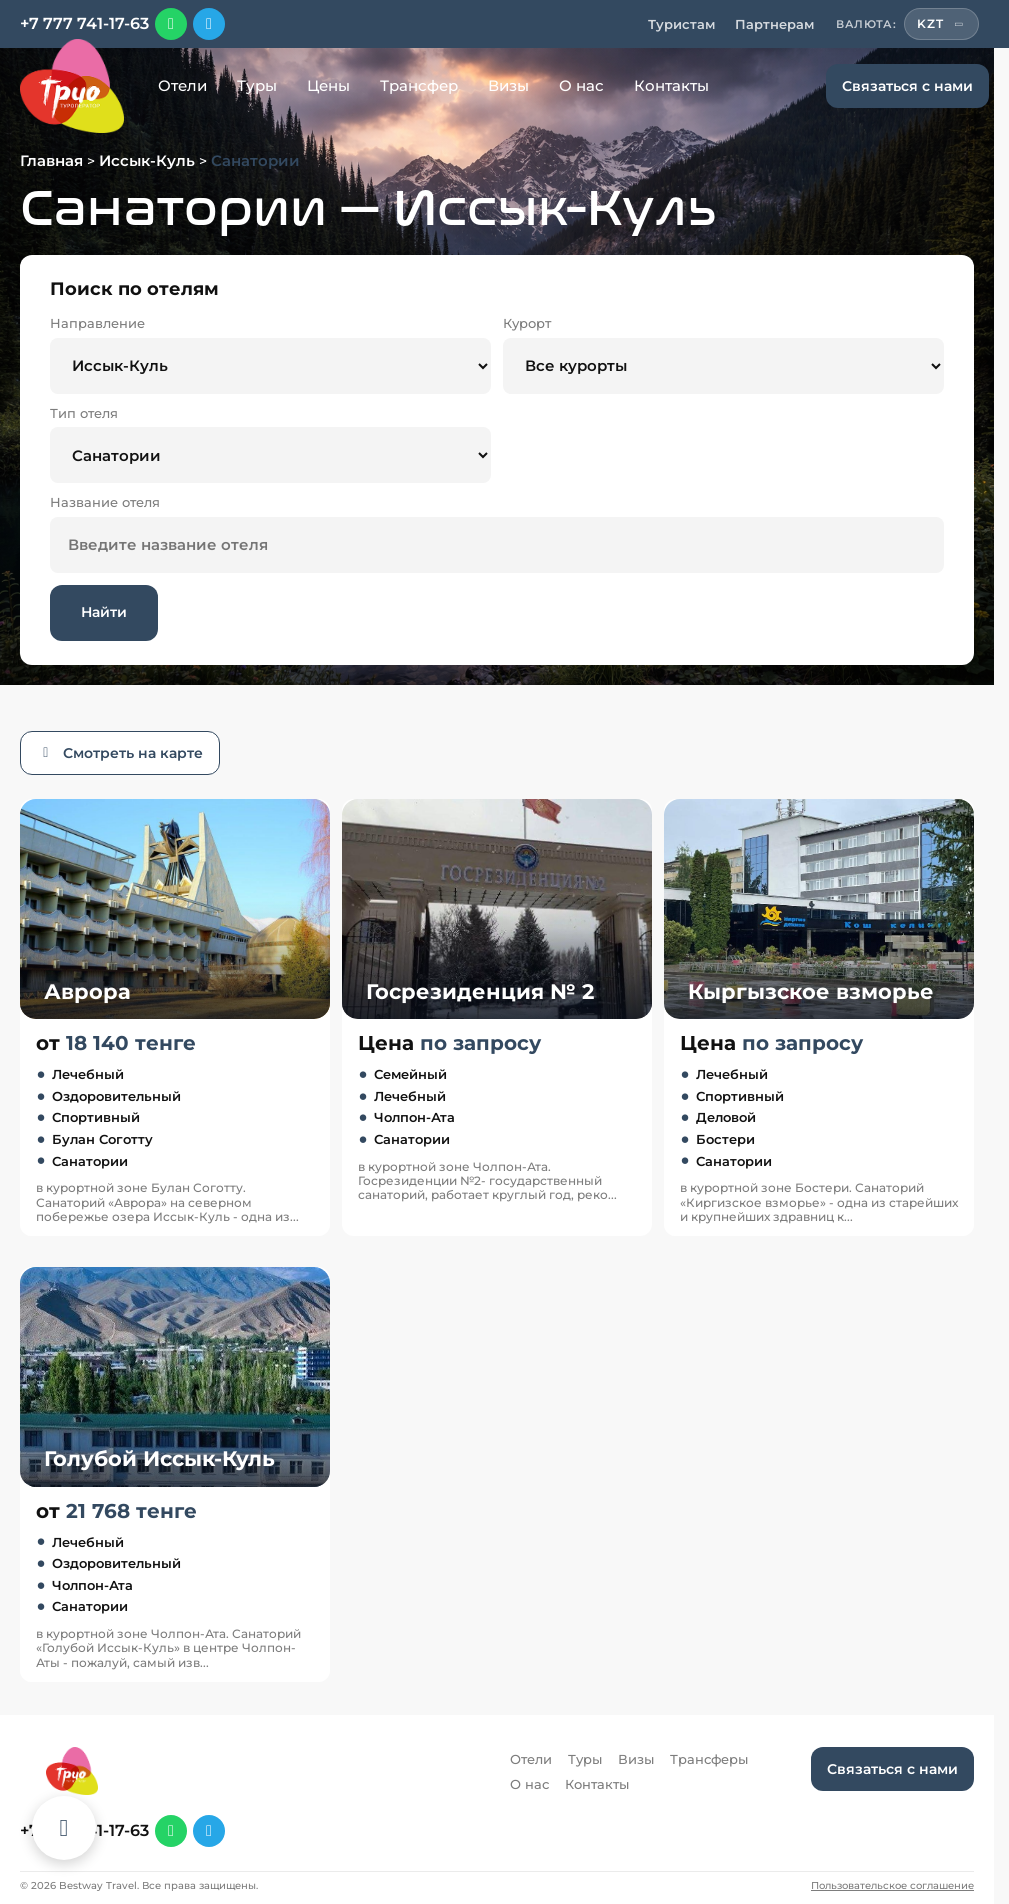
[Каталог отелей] (64, 1828)
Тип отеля (84, 413)
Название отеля (105, 502)
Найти (104, 612)
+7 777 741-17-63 (84, 24)
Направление (97, 323)
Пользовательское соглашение (892, 1886)
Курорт (527, 323)
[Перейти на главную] (72, 86)
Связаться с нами (907, 86)
